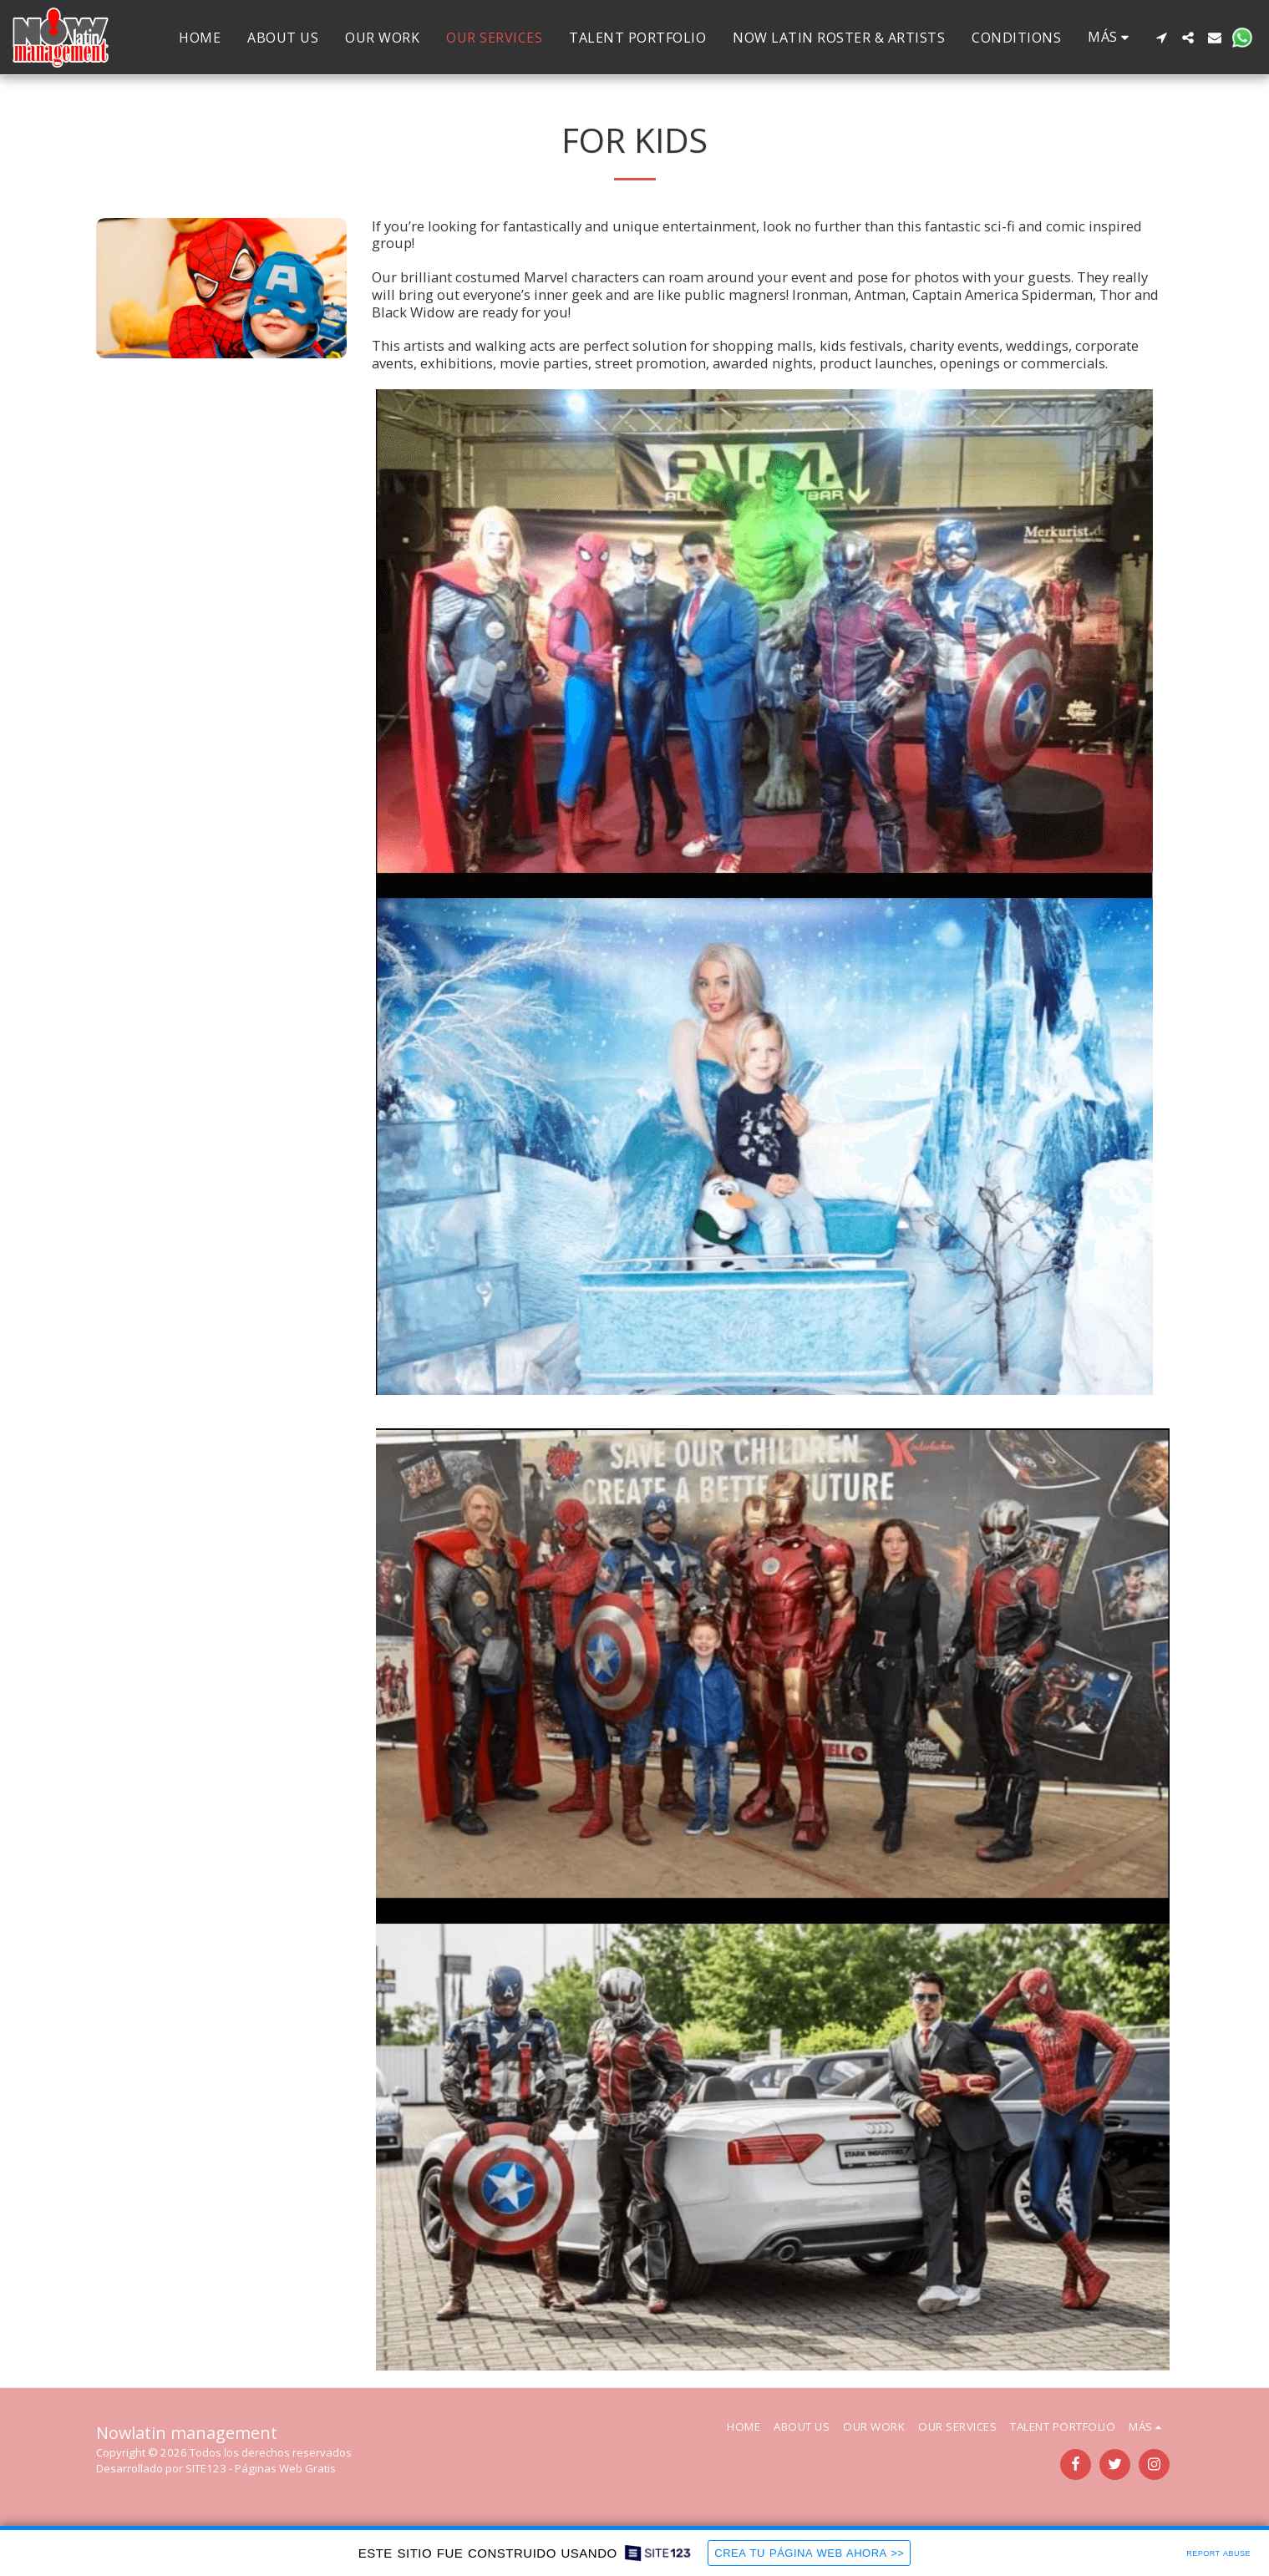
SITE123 (205, 2468)
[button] (1161, 37)
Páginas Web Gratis (285, 2468)
